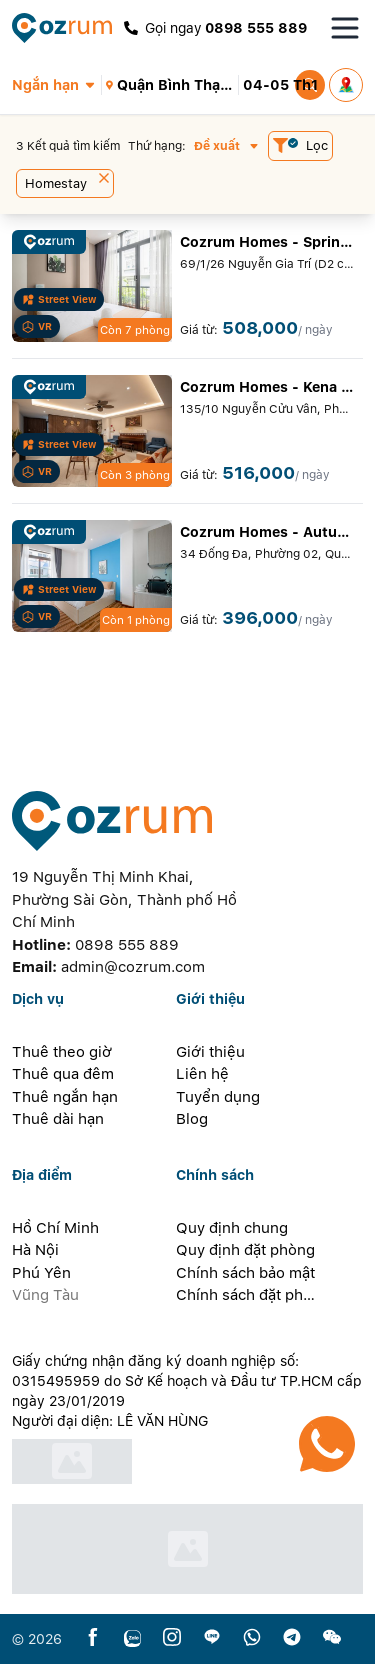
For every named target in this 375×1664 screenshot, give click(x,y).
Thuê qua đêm (63, 1074)
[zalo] (132, 1638)
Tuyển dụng (218, 1097)
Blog (192, 1119)
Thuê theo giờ (62, 1052)
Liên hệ (202, 1074)
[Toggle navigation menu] (345, 28)
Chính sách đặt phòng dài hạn (246, 1295)
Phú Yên (41, 1273)
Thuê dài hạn (58, 1119)
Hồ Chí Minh (55, 1228)
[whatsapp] (252, 1638)
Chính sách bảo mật (245, 1273)
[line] (212, 1638)
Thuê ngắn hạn (65, 1097)
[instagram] (172, 1638)
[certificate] (187, 1461)
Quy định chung (232, 1228)
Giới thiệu (210, 1052)
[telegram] (292, 1638)
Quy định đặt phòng (245, 1250)
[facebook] (93, 1638)
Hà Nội (35, 1250)
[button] (56, 85)
